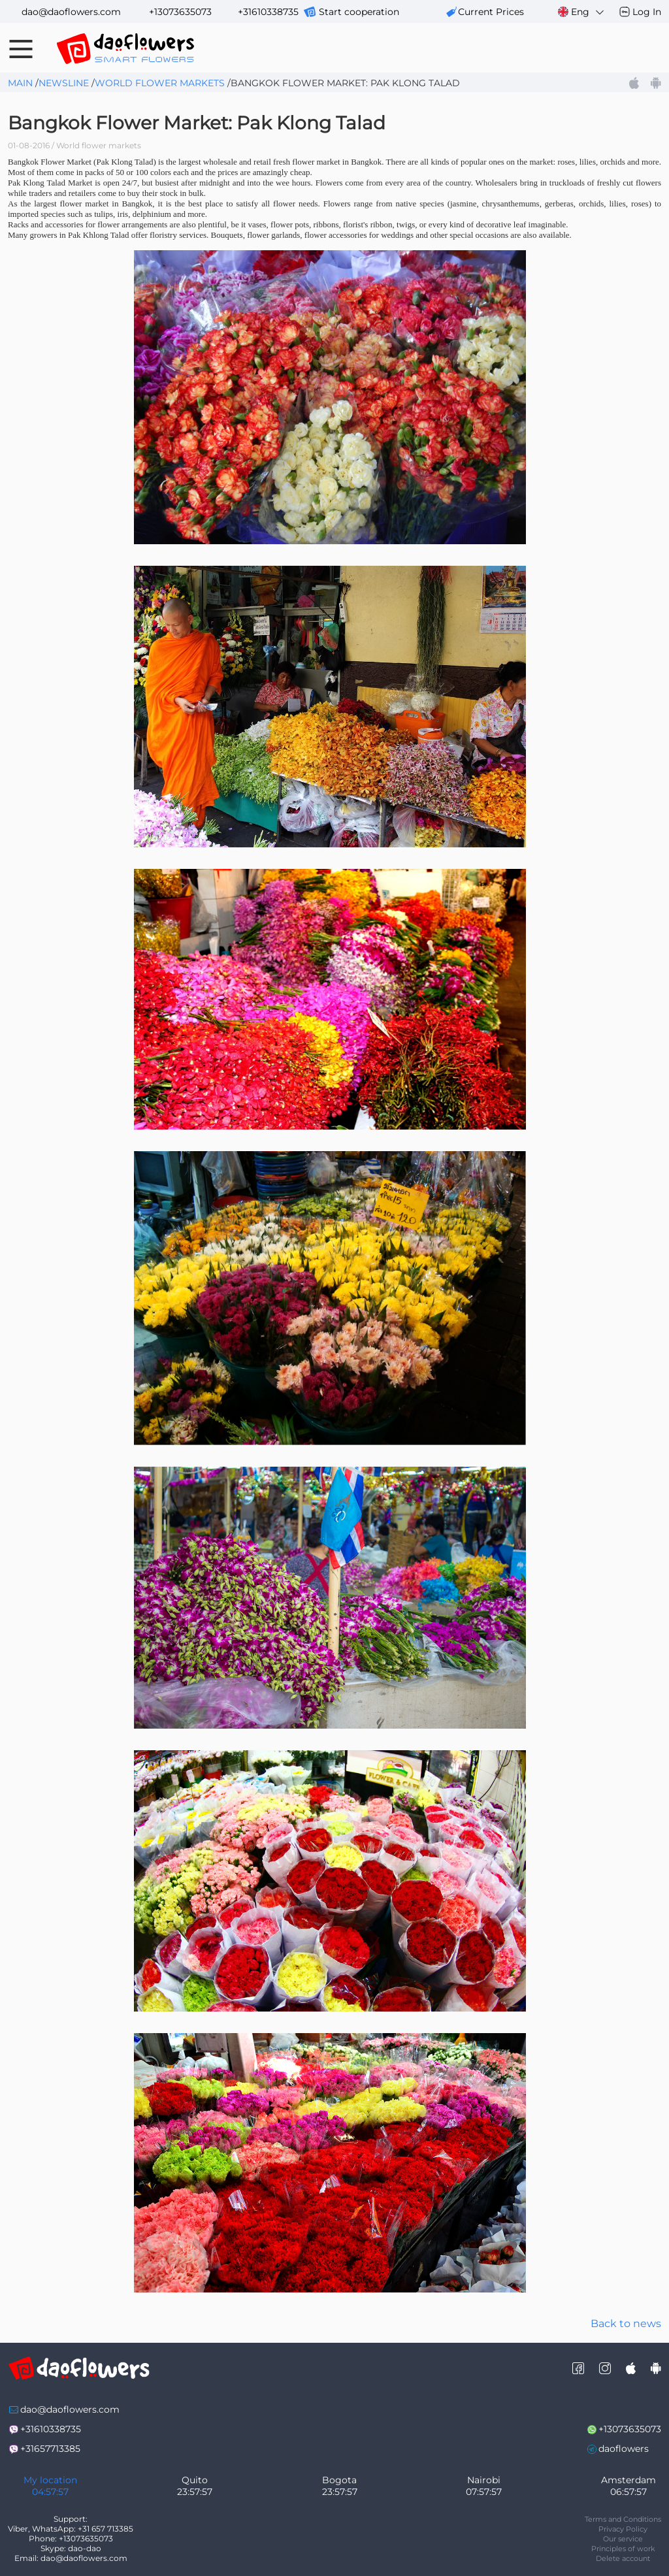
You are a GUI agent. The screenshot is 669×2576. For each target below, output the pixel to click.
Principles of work (623, 2548)
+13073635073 (180, 12)
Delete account (623, 2558)
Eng (582, 12)
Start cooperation (359, 12)
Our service (623, 2538)
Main (20, 83)
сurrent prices (491, 12)
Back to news (626, 2323)
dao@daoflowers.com (71, 12)
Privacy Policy (622, 2529)
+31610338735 (268, 12)
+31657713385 (50, 2448)
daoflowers (623, 2448)
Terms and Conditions (623, 2519)
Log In (646, 12)
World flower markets (160, 83)
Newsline (64, 83)
